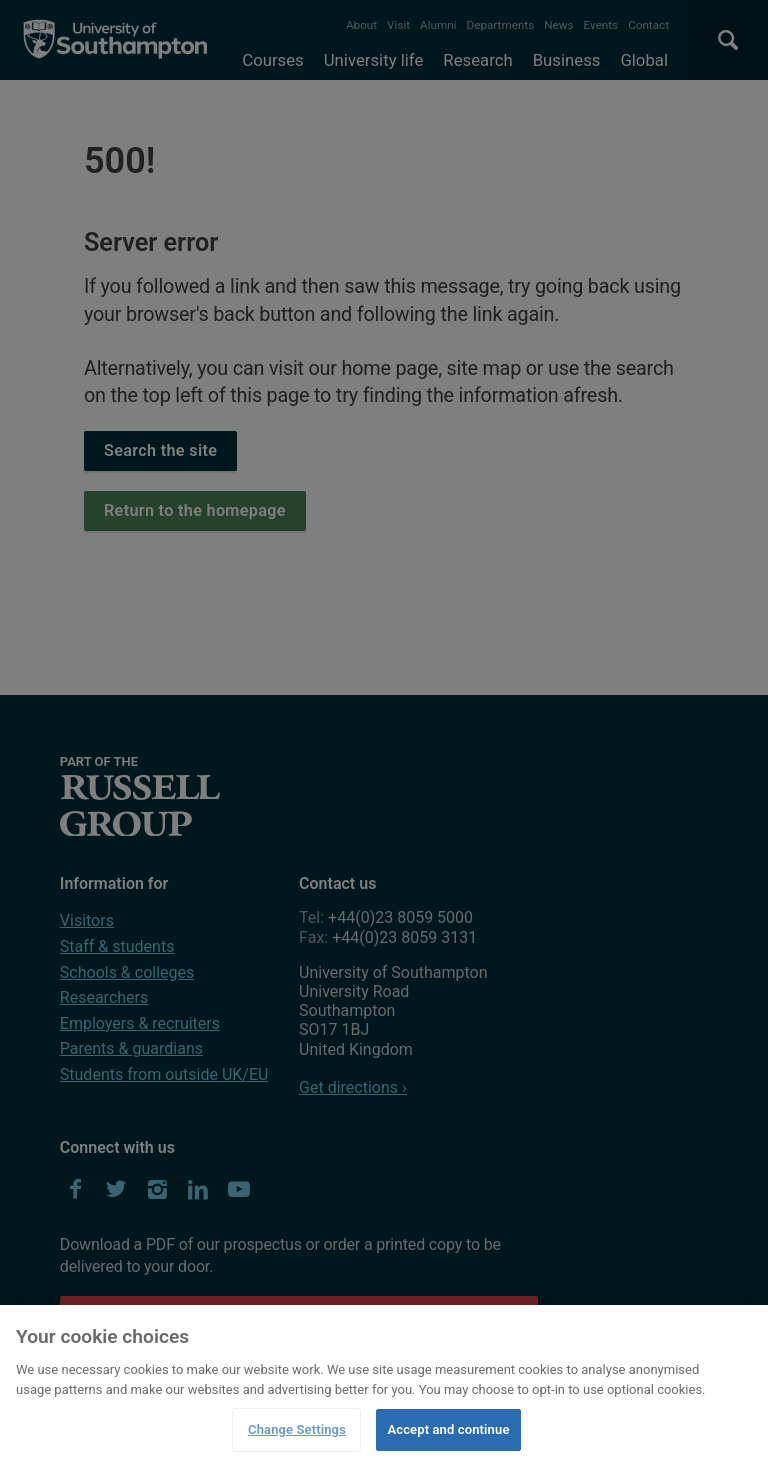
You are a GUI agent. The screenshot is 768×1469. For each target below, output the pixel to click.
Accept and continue (448, 1429)
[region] (384, 1387)
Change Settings (297, 1429)
